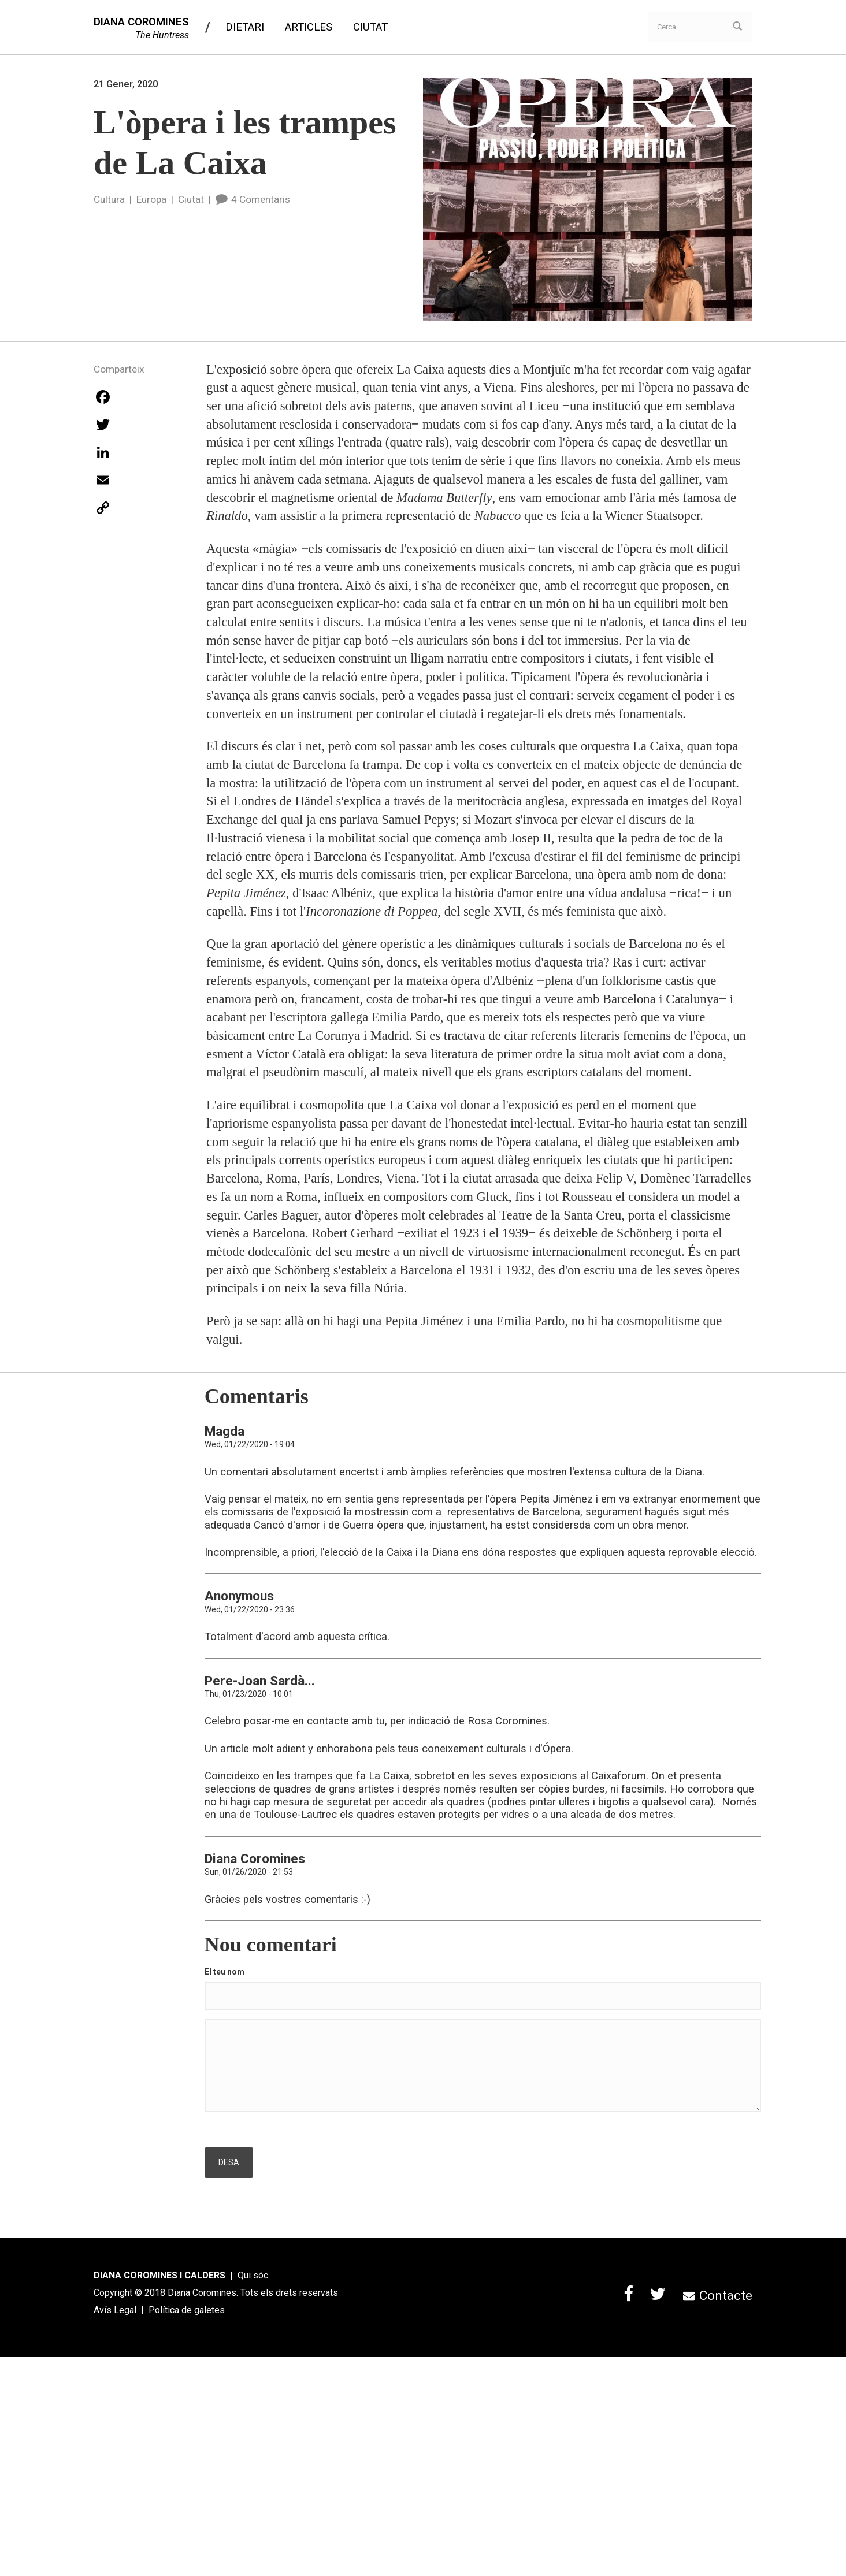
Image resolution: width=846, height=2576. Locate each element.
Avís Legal (115, 2309)
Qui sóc (253, 2275)
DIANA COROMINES (141, 22)
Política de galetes (187, 2309)
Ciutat (370, 27)
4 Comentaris (253, 199)
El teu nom (224, 1971)
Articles (308, 27)
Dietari (244, 27)
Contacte (717, 2295)
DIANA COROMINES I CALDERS (159, 2275)
